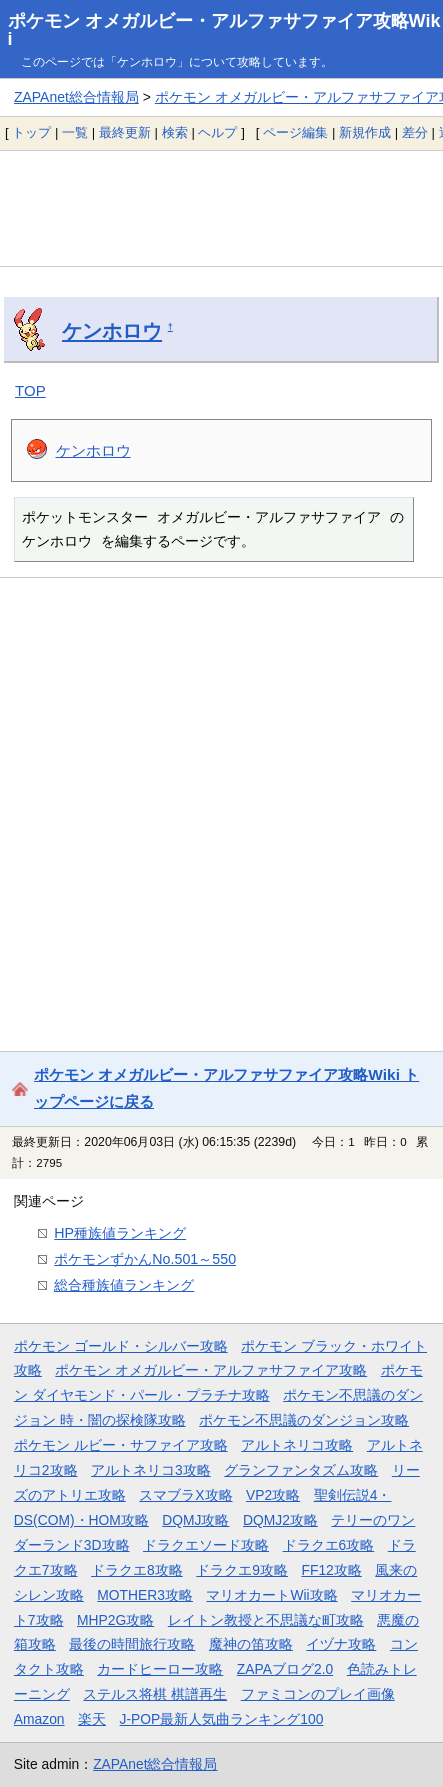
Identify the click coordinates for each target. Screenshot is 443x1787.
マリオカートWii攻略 (271, 1595)
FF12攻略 (331, 1570)
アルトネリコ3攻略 (151, 1470)
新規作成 (365, 132)
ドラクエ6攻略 (329, 1545)
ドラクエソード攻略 (206, 1545)
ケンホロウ (112, 331)
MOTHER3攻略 (145, 1595)
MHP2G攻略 (115, 1620)
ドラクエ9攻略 (242, 1570)
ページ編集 (295, 132)
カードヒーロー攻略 (160, 1669)
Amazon (39, 1719)
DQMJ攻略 (195, 1520)
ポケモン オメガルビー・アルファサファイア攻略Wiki (224, 30)
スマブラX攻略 (185, 1495)
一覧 (75, 132)
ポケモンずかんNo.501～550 (145, 1259)
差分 (415, 132)
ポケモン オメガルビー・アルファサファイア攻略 (211, 1370)
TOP (30, 390)
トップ (31, 132)
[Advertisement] (221, 208)
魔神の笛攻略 (251, 1644)
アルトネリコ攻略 (297, 1445)
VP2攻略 (273, 1495)
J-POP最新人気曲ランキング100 (222, 1719)
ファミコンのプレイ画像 (318, 1694)
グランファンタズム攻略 (301, 1470)
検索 (175, 132)
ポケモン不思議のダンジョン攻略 (304, 1420)
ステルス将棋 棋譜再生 (155, 1694)
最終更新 (125, 132)
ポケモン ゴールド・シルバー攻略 (121, 1346)
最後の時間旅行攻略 (132, 1644)
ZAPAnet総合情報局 (76, 97)
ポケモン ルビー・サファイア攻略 (121, 1445)
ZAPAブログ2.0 (285, 1669)
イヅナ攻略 (341, 1644)
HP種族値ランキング (120, 1233)
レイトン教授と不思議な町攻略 (266, 1620)
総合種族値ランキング (124, 1285)
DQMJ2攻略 (280, 1520)
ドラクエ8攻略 (137, 1570)
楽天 (92, 1719)
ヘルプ (217, 132)
